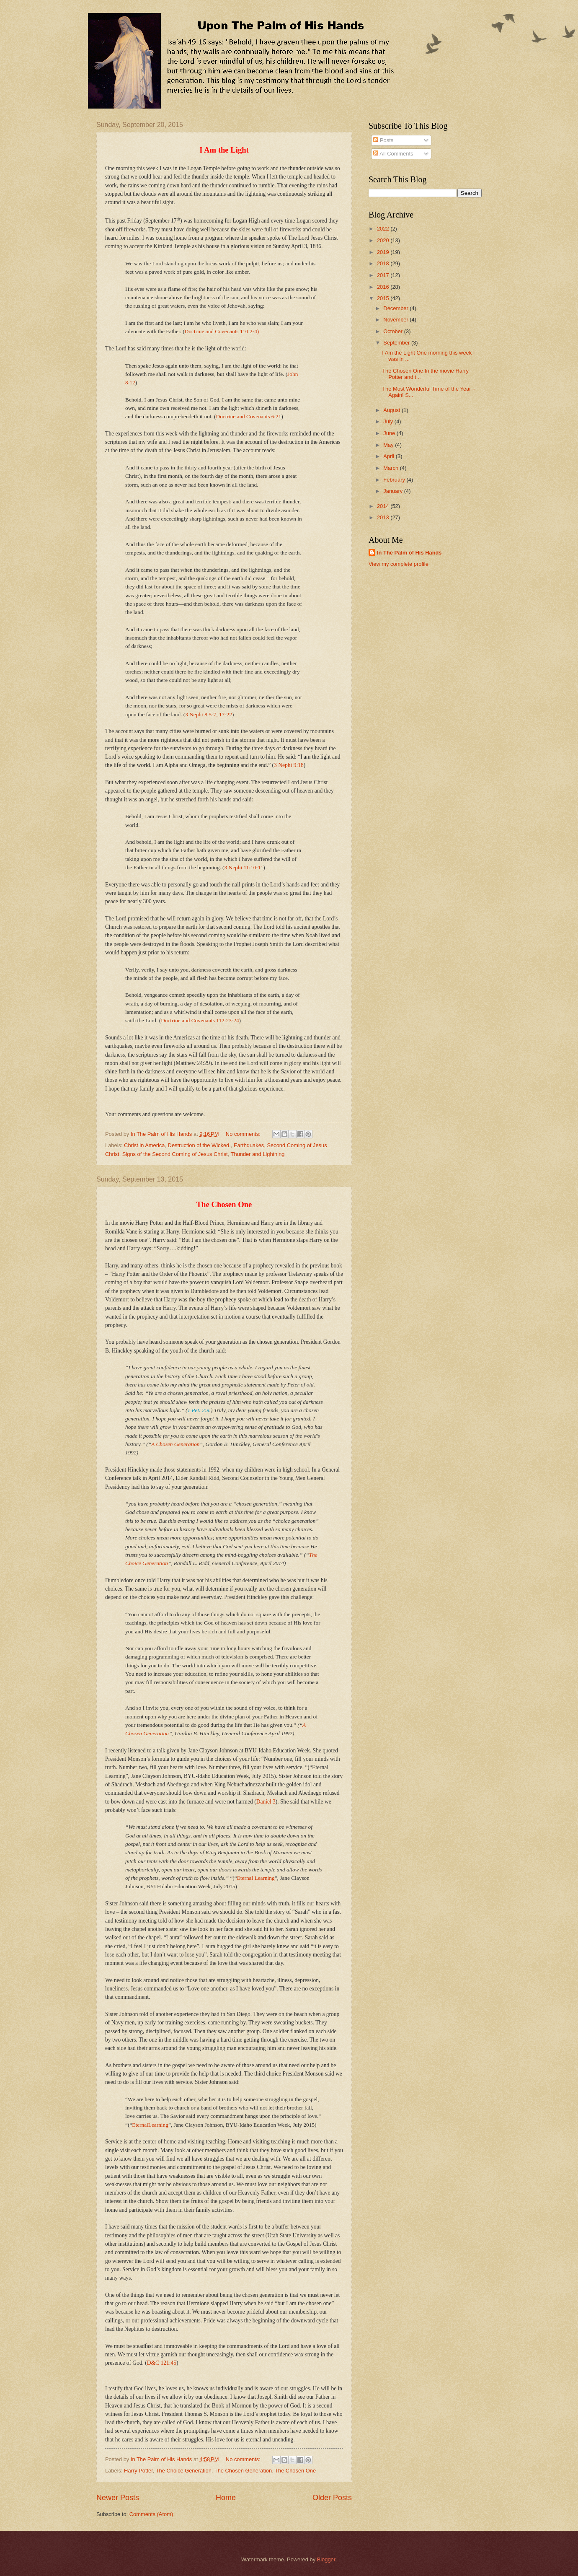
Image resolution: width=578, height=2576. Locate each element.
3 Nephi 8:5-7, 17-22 (208, 714)
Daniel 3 (266, 1802)
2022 (383, 228)
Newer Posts (117, 2497)
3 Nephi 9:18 (289, 765)
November (396, 319)
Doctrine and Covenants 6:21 (248, 416)
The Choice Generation (184, 2470)
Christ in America (144, 1145)
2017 (383, 275)
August (392, 410)
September (397, 342)
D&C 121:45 (161, 2363)
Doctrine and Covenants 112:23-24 (200, 1020)
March (391, 468)
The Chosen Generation (243, 2470)
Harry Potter (138, 2470)
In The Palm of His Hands (409, 552)
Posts (383, 140)
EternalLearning (150, 2125)
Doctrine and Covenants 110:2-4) (222, 331)
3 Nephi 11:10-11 (243, 867)
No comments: (244, 1134)
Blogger (326, 2559)
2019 (383, 252)
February (394, 480)
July (388, 421)
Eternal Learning (256, 1878)
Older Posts (332, 2497)
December (396, 308)
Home (226, 2497)
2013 (383, 517)
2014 (383, 506)
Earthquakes (249, 1145)
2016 (383, 287)
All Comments (393, 153)
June (390, 433)
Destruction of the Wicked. (199, 1145)
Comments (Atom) (151, 2514)
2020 (383, 240)
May (389, 445)
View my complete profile (398, 564)
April (389, 456)
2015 (383, 298)
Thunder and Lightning (258, 1154)
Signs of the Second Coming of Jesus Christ (175, 1154)
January (393, 491)
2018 (383, 263)
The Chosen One (295, 2470)
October (393, 331)
